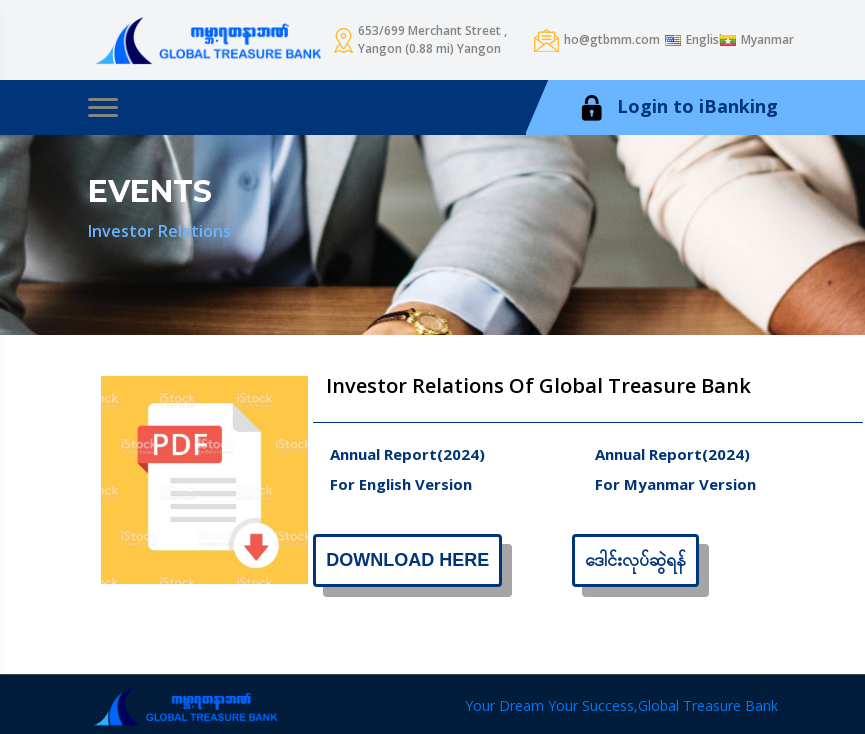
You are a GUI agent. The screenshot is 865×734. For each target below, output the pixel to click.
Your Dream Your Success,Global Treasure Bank (621, 705)
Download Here (407, 560)
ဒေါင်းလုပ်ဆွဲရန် (635, 560)
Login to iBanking (677, 107)
